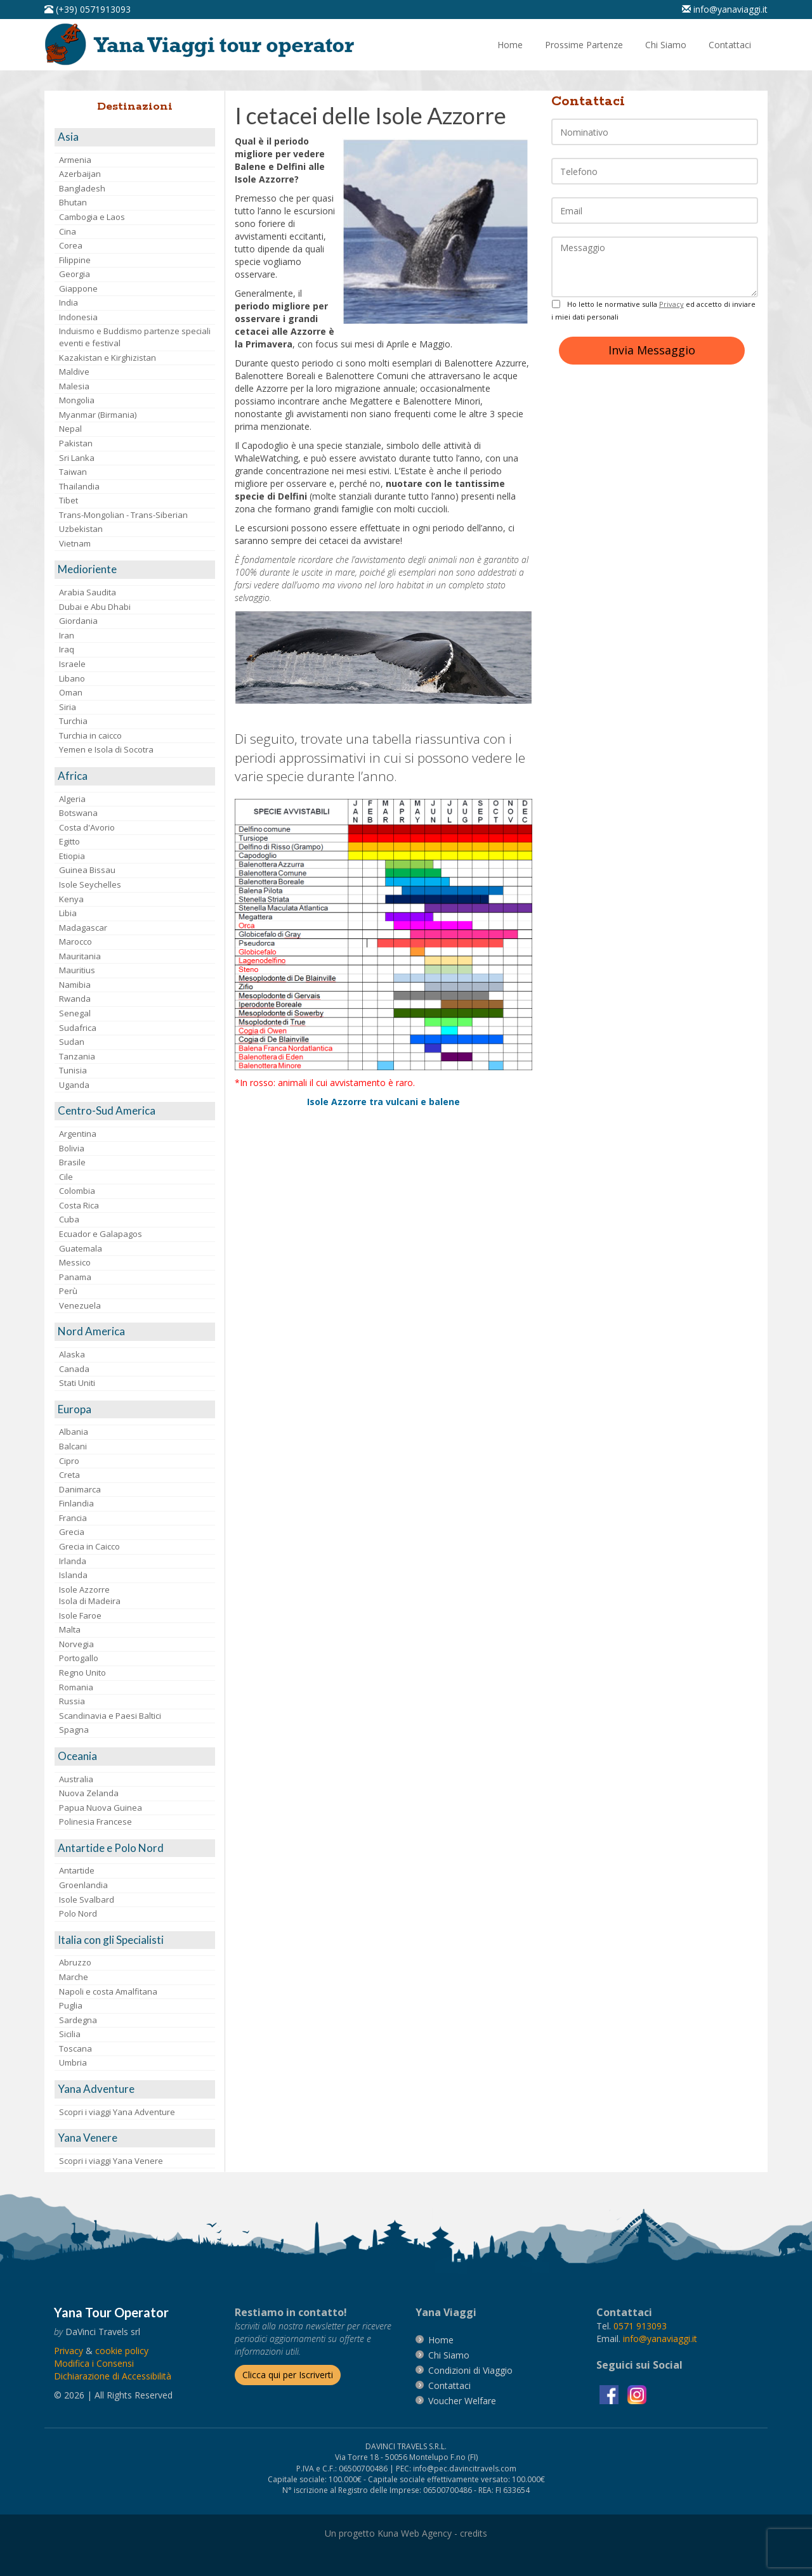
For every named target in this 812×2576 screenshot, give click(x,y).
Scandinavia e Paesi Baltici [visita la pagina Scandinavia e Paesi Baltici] (110, 1715)
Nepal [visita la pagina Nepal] (70, 428)
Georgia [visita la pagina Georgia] (74, 274)
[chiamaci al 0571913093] (640, 2326)
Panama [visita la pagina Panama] (75, 1277)
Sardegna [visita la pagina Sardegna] (78, 2020)
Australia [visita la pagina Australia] (76, 1779)
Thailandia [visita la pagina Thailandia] (79, 486)
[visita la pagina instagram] (636, 2394)
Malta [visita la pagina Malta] (70, 1629)
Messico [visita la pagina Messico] (75, 1262)
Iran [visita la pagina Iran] (66, 635)
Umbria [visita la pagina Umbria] (73, 2062)
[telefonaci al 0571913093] (87, 9)
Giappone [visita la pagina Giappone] (78, 288)
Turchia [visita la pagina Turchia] (73, 721)
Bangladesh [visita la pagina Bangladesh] (82, 188)
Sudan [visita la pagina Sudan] (71, 1041)
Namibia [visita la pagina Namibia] (75, 984)
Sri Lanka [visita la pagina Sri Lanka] (77, 457)
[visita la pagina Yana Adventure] (135, 2089)
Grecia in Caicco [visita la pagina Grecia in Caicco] (89, 1546)
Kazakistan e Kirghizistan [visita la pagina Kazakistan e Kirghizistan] (107, 357)
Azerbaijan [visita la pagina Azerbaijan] (80, 173)
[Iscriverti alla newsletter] (288, 2375)
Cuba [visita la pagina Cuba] (69, 1219)
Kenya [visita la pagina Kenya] (71, 899)
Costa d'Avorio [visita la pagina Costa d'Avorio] (87, 827)
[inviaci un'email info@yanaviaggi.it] (725, 9)
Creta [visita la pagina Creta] (69, 1474)
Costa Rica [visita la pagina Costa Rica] (79, 1205)
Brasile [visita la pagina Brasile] (72, 1162)
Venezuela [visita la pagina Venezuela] (80, 1305)
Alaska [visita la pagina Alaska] (72, 1354)
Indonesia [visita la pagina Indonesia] (78, 317)
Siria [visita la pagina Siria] (67, 707)
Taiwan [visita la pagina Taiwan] (73, 471)
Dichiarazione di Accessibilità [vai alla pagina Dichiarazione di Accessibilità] (112, 2376)
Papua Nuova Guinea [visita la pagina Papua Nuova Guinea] (100, 1807)
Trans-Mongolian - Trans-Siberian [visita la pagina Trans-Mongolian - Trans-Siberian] (123, 515)
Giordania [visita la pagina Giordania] (78, 620)
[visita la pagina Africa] (135, 776)
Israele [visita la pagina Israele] (72, 664)
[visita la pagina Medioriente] (135, 569)
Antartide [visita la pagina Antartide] (77, 1870)
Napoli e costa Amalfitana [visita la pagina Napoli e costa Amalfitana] (108, 1991)
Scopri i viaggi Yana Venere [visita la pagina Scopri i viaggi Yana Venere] (111, 2160)
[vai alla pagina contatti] (449, 2385)
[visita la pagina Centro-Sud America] (135, 1111)
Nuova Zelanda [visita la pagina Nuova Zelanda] (89, 1793)
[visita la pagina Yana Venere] (135, 2138)
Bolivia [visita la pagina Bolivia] (71, 1148)
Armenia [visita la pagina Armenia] (75, 159)
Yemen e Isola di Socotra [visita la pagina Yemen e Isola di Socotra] (106, 749)
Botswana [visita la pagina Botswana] (78, 813)
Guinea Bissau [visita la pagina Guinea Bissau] (87, 870)
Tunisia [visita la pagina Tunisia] (73, 1070)
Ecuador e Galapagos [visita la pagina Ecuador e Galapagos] (100, 1233)
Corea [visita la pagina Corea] (70, 245)
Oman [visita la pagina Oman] (70, 692)
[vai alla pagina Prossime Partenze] (584, 45)
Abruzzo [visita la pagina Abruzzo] (75, 1962)
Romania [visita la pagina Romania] (76, 1687)
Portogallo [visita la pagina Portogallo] (78, 1658)
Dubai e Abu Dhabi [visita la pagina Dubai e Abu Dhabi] (95, 606)
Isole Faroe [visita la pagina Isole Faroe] (80, 1615)
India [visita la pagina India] (68, 302)
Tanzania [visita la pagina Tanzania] (77, 1056)
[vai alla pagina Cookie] (121, 2351)
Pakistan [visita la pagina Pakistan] (76, 443)
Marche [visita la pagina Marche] (73, 1977)
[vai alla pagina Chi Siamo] (666, 45)
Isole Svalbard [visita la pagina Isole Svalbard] (86, 1899)
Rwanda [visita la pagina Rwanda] (75, 998)
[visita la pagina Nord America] (135, 1332)
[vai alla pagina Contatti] (729, 45)
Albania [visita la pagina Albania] (73, 1431)
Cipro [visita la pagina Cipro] (69, 1460)
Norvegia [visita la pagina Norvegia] (76, 1644)
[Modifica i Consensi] (94, 2363)
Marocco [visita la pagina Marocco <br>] (75, 941)
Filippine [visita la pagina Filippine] (75, 260)
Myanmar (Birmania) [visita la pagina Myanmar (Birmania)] (97, 414)
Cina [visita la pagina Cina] (67, 231)
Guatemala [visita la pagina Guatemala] (80, 1248)
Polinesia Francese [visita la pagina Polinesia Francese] (95, 1821)
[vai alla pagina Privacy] (68, 2351)
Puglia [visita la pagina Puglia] (70, 2005)
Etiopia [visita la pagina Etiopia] (72, 856)
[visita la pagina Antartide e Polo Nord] (135, 1848)
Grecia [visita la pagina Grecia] (71, 1531)
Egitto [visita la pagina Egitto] (69, 841)
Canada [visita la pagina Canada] (74, 1369)
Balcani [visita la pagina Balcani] (73, 1446)
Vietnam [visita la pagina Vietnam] (75, 543)
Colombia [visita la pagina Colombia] (77, 1190)
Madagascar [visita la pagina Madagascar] (83, 927)
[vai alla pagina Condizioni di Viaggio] (470, 2370)
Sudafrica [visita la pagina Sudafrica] (77, 1027)
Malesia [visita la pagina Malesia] (74, 386)
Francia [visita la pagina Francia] (73, 1518)
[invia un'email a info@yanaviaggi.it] (660, 2339)
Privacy (671, 304)
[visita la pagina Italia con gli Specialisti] (135, 1940)
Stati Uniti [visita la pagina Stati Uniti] (77, 1382)
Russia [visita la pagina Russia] (72, 1701)
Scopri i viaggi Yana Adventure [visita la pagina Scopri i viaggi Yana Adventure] (117, 2112)
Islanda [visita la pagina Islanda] (73, 1575)
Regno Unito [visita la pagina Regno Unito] (82, 1672)
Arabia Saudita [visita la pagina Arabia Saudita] (87, 592)
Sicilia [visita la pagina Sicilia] (70, 2034)
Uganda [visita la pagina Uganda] (74, 1085)
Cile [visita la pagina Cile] (66, 1176)
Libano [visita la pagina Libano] (72, 678)
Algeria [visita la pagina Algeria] (72, 799)
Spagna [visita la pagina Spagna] (74, 1729)
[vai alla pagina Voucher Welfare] (462, 2401)
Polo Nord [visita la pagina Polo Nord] (78, 1913)
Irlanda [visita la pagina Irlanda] (72, 1561)
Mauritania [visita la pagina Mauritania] (80, 956)
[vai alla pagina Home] (203, 43)
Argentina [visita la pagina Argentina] (77, 1133)
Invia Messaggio (651, 350)
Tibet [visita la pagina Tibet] (68, 500)
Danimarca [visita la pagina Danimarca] (80, 1489)
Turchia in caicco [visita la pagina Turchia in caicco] (90, 735)
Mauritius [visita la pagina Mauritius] (77, 970)
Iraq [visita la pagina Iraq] (66, 649)
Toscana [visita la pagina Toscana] (75, 2048)
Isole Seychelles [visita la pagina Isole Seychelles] (90, 884)
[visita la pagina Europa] (135, 1410)
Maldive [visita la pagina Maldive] (74, 371)
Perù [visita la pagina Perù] (68, 1291)
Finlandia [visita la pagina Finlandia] (76, 1503)
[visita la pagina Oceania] (135, 1756)
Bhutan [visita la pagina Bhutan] (73, 202)
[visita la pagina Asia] (135, 137)
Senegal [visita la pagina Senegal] (75, 1013)
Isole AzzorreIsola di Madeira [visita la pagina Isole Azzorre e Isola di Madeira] (90, 1595)
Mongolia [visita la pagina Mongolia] (77, 400)
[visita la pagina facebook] (610, 2394)
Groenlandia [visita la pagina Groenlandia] (83, 1885)
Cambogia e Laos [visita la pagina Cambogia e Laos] (92, 217)
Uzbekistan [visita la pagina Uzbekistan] (81, 528)
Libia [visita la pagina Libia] (68, 913)
